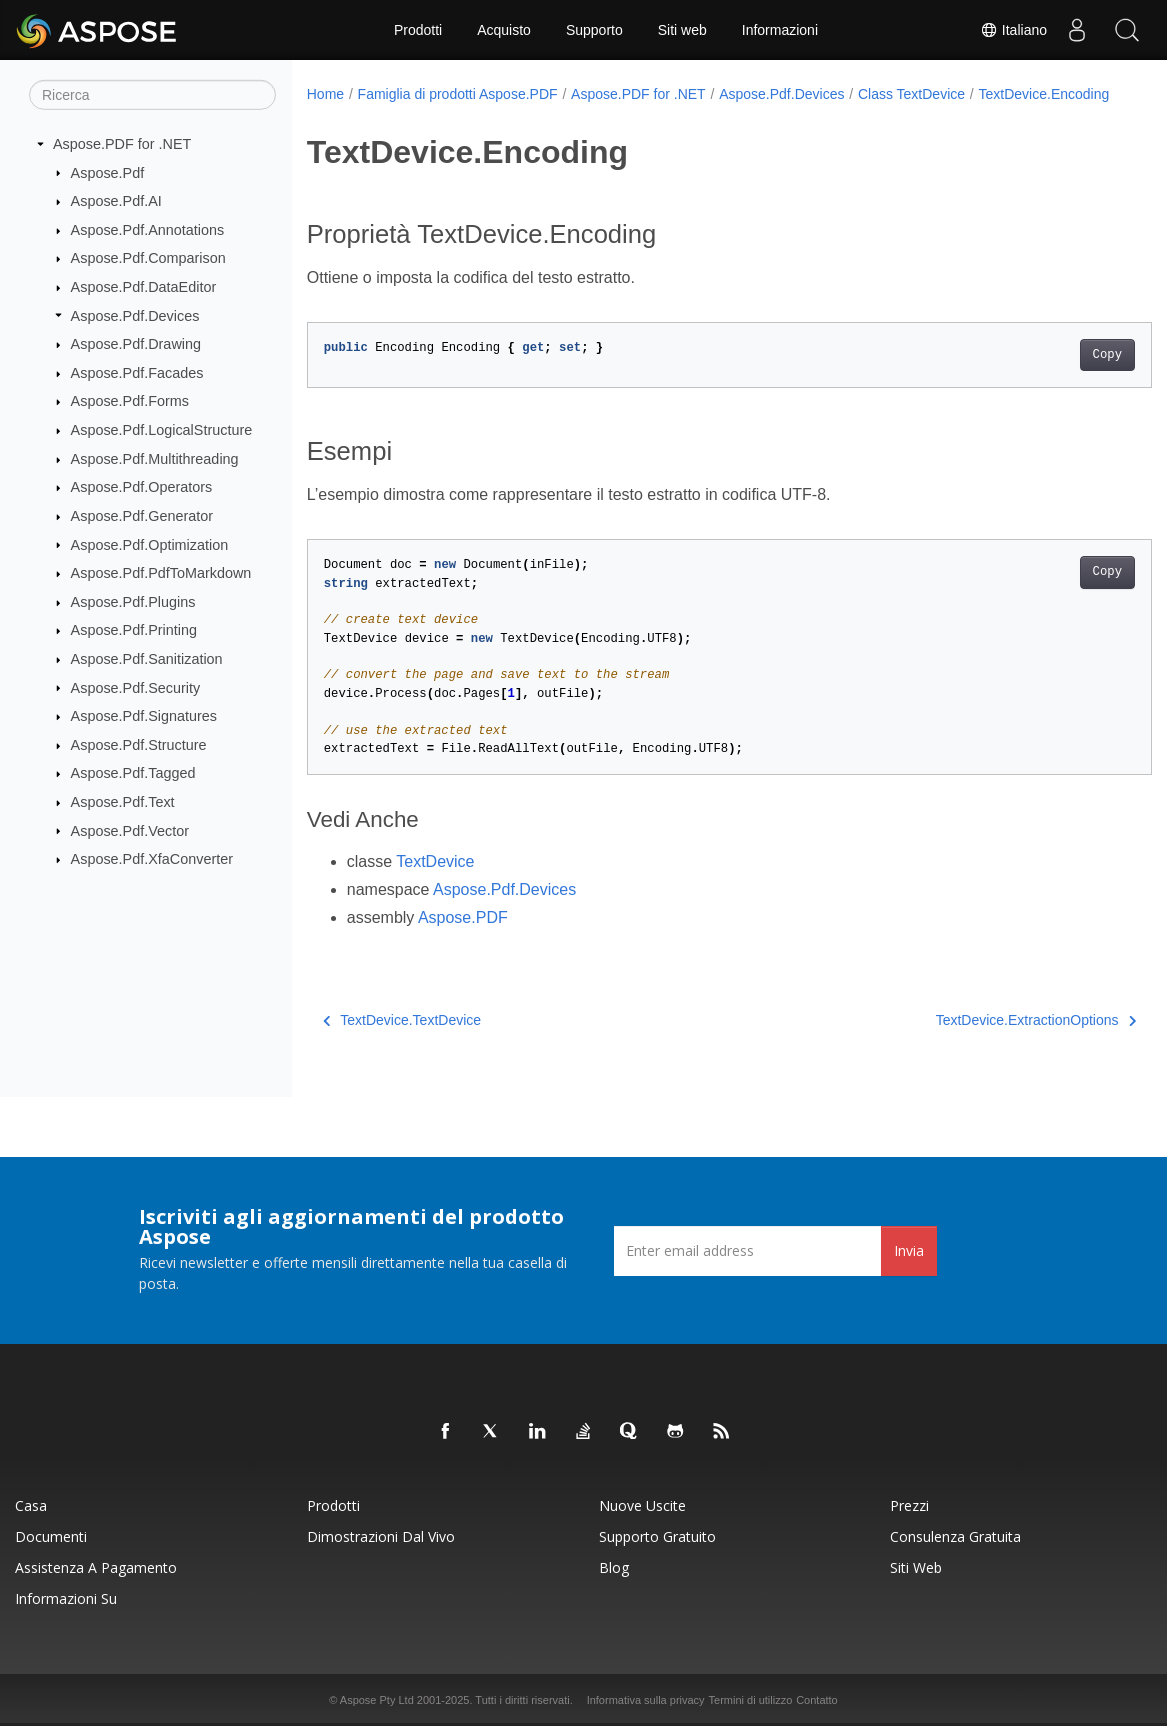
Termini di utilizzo (751, 1703)
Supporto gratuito (657, 1539)
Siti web (682, 30)
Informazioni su (66, 1601)
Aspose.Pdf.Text (123, 802)
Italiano (1013, 30)
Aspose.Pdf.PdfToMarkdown (161, 573)
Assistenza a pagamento (96, 1570)
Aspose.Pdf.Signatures (144, 716)
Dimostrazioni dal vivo (381, 1539)
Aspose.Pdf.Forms (130, 401)
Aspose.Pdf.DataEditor (144, 287)
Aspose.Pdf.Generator (142, 516)
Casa (31, 1508)
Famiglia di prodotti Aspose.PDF (458, 94)
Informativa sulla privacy (646, 1703)
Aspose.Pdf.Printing (134, 630)
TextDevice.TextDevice (402, 1041)
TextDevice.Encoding (385, 115)
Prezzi (909, 1508)
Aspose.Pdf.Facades (137, 373)
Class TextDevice (911, 94)
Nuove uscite (642, 1508)
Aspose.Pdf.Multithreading (155, 459)
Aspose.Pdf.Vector (130, 830)
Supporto (594, 30)
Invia (909, 1253)
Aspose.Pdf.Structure (139, 745)
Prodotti (418, 30)
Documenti (51, 1539)
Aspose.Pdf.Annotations (148, 230)
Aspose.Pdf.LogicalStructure (162, 430)
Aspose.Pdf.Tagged (133, 773)
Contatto (817, 1703)
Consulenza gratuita (955, 1539)
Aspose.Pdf (108, 172)
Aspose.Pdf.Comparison (148, 258)
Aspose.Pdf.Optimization (150, 544)
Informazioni (780, 30)
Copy (1048, 376)
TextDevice (435, 882)
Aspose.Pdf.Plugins (133, 602)
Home (325, 94)
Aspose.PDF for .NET (122, 144)
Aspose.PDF (463, 938)
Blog (614, 1570)
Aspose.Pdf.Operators (142, 487)
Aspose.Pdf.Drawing (136, 344)
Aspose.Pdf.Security (136, 687)
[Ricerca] (152, 95)
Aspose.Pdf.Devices (135, 315)
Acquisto (504, 30)
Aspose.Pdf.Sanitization (147, 659)
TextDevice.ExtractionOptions (977, 1041)
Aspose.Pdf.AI (116, 201)
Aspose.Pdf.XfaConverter (152, 859)
